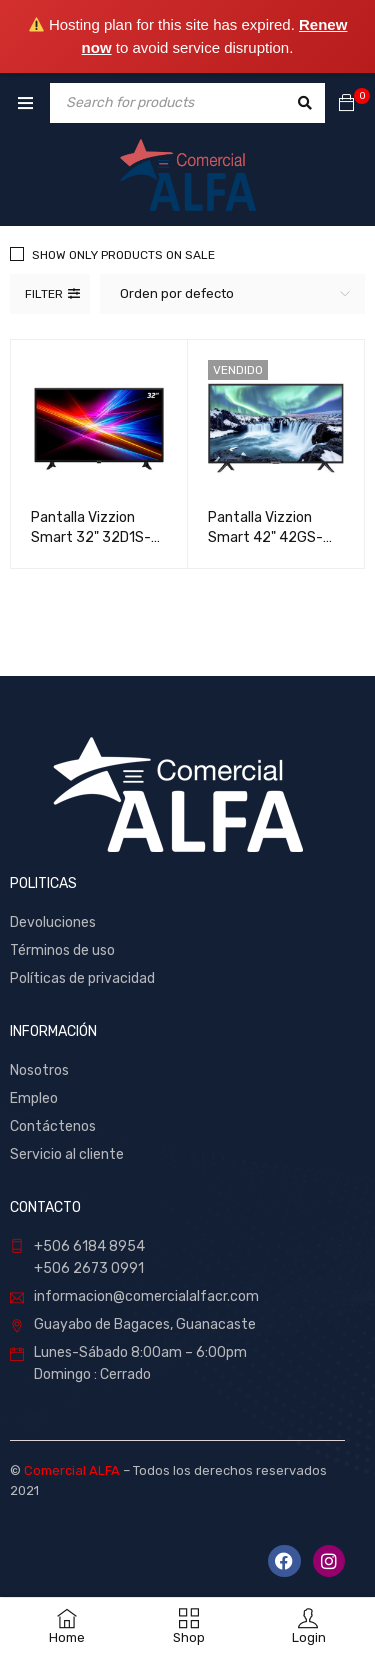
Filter (44, 294)
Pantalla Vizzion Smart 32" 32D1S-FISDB (91, 537)
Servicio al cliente (67, 1154)
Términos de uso (62, 950)
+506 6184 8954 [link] (89, 1246)
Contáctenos (54, 1126)
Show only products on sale (123, 255)
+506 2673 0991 (89, 1268)
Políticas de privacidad (82, 978)
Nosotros (39, 1070)
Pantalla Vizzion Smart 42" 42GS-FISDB (265, 537)
